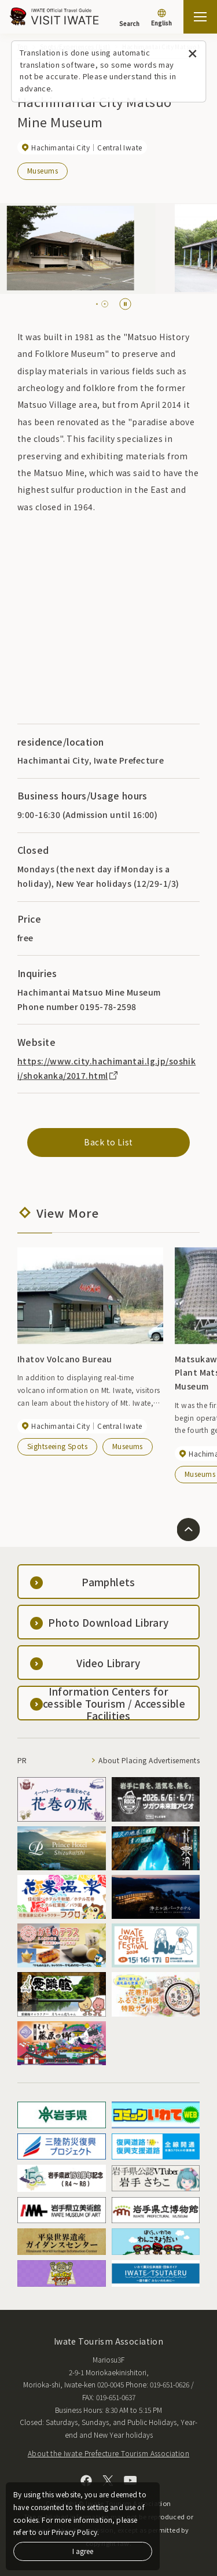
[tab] (100, 304)
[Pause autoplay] (125, 304)
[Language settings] (161, 18)
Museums (42, 170)
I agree (82, 2551)
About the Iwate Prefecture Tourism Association (108, 2453)
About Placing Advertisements (149, 1760)
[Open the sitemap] (200, 17)
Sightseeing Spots (57, 1446)
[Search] (129, 18)
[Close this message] (192, 54)
